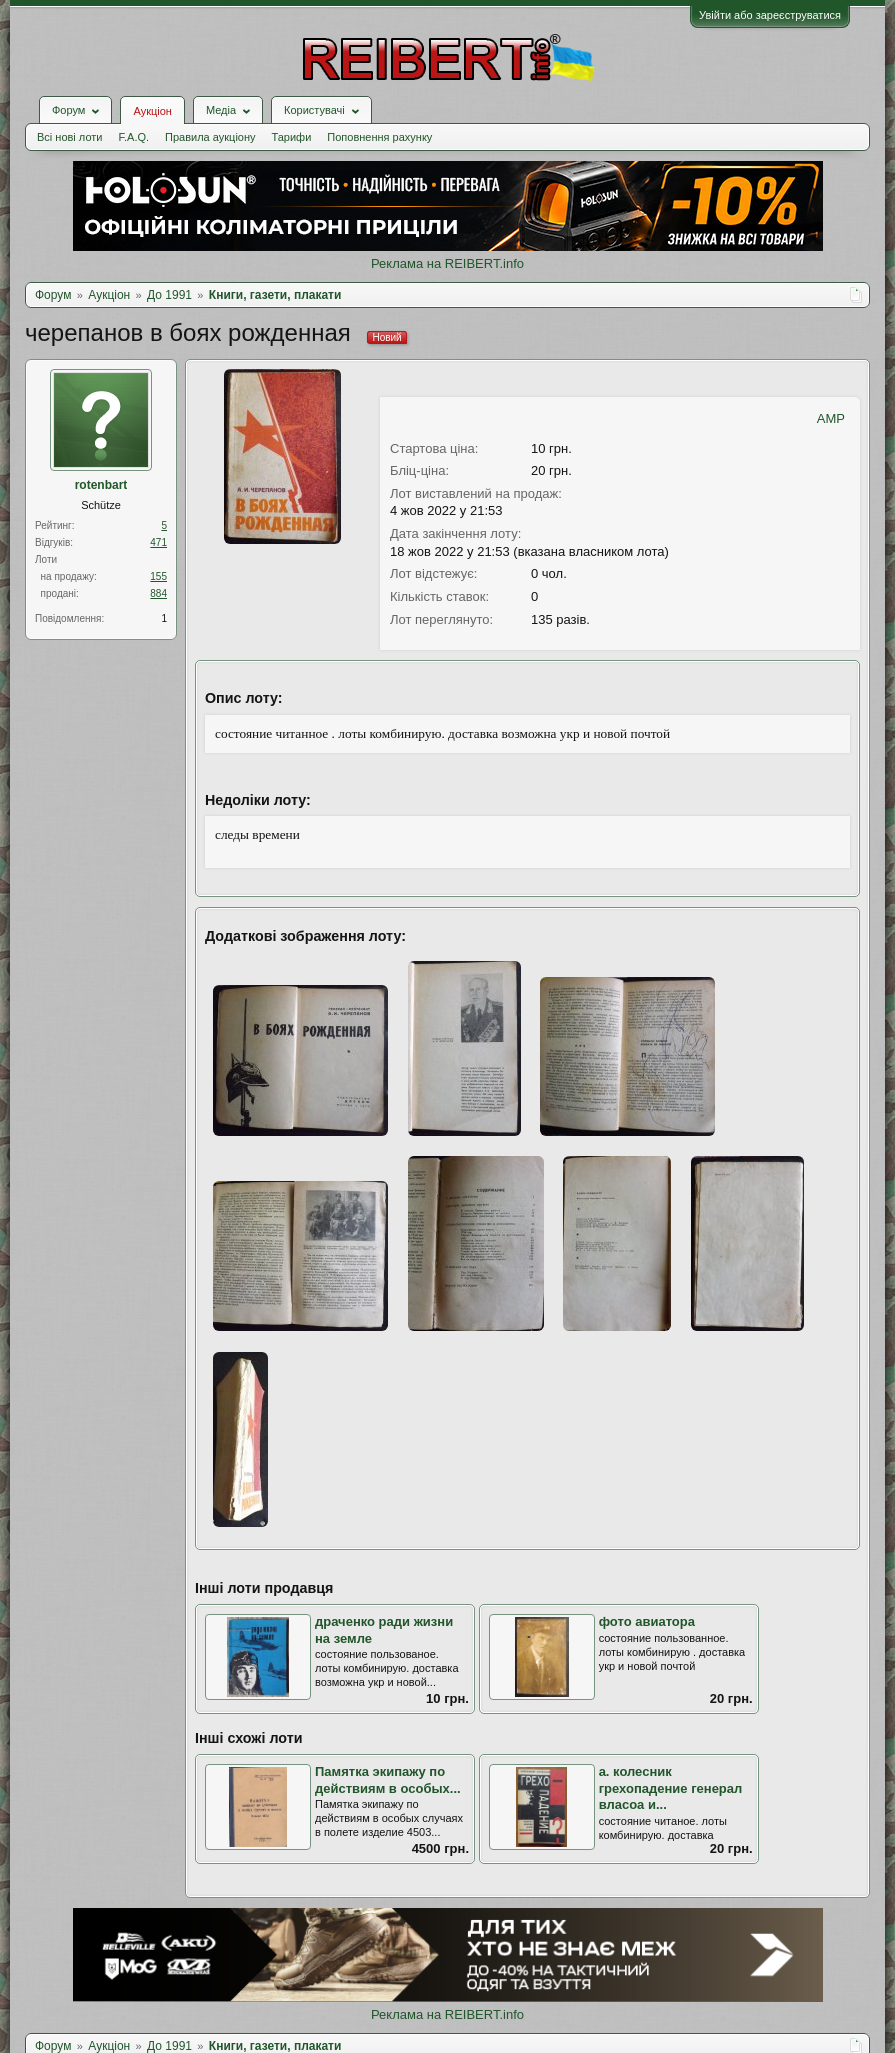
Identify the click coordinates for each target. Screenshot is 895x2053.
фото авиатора (647, 1621)
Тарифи (292, 137)
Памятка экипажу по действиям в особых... (388, 1780)
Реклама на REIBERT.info (447, 263)
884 (158, 593)
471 (158, 542)
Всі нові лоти (69, 137)
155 (158, 576)
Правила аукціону (210, 137)
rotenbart (101, 485)
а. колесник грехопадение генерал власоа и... (671, 1788)
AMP (831, 418)
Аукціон (152, 111)
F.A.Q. (133, 137)
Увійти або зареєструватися (770, 15)
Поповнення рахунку (379, 137)
